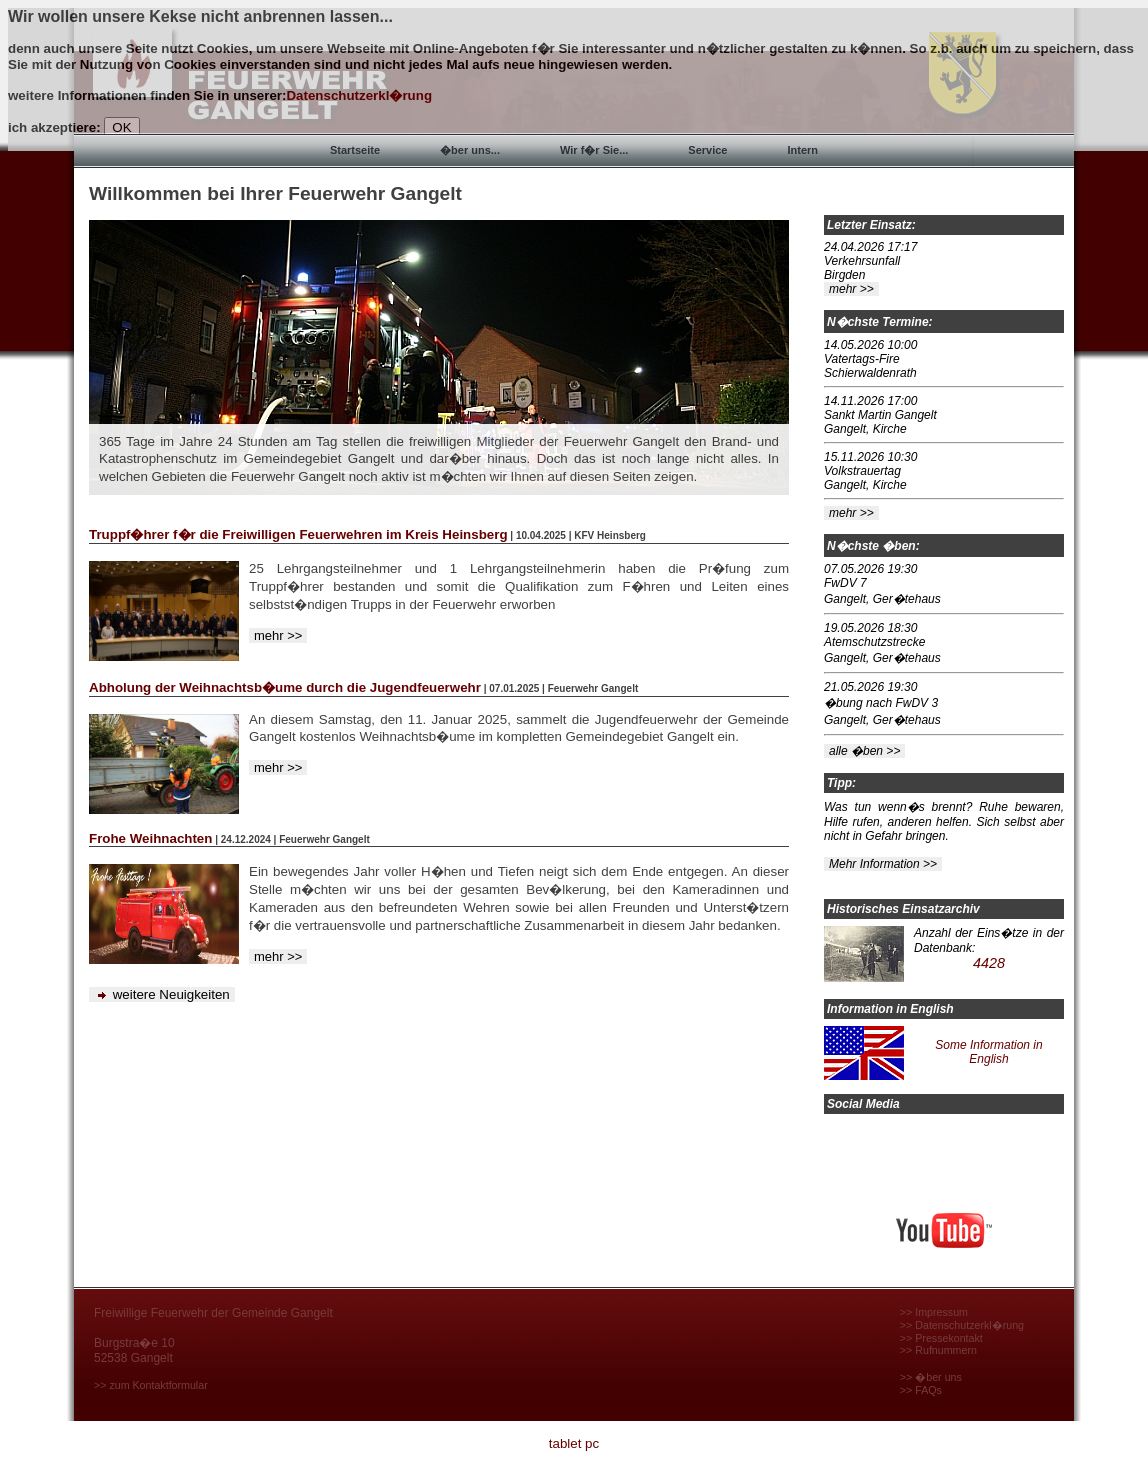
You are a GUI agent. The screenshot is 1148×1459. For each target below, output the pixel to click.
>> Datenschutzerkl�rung (962, 1325)
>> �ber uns (931, 1377)
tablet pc (574, 1443)
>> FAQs (921, 1390)
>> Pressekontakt (941, 1338)
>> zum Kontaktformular (151, 1385)
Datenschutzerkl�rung (359, 95)
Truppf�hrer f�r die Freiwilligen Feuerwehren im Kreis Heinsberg (298, 534)
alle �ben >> (864, 751)
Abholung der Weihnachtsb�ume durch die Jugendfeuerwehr (285, 687)
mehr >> (278, 635)
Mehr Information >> (883, 864)
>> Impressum (934, 1312)
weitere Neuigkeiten (162, 994)
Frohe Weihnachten (150, 838)
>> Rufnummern (938, 1350)
